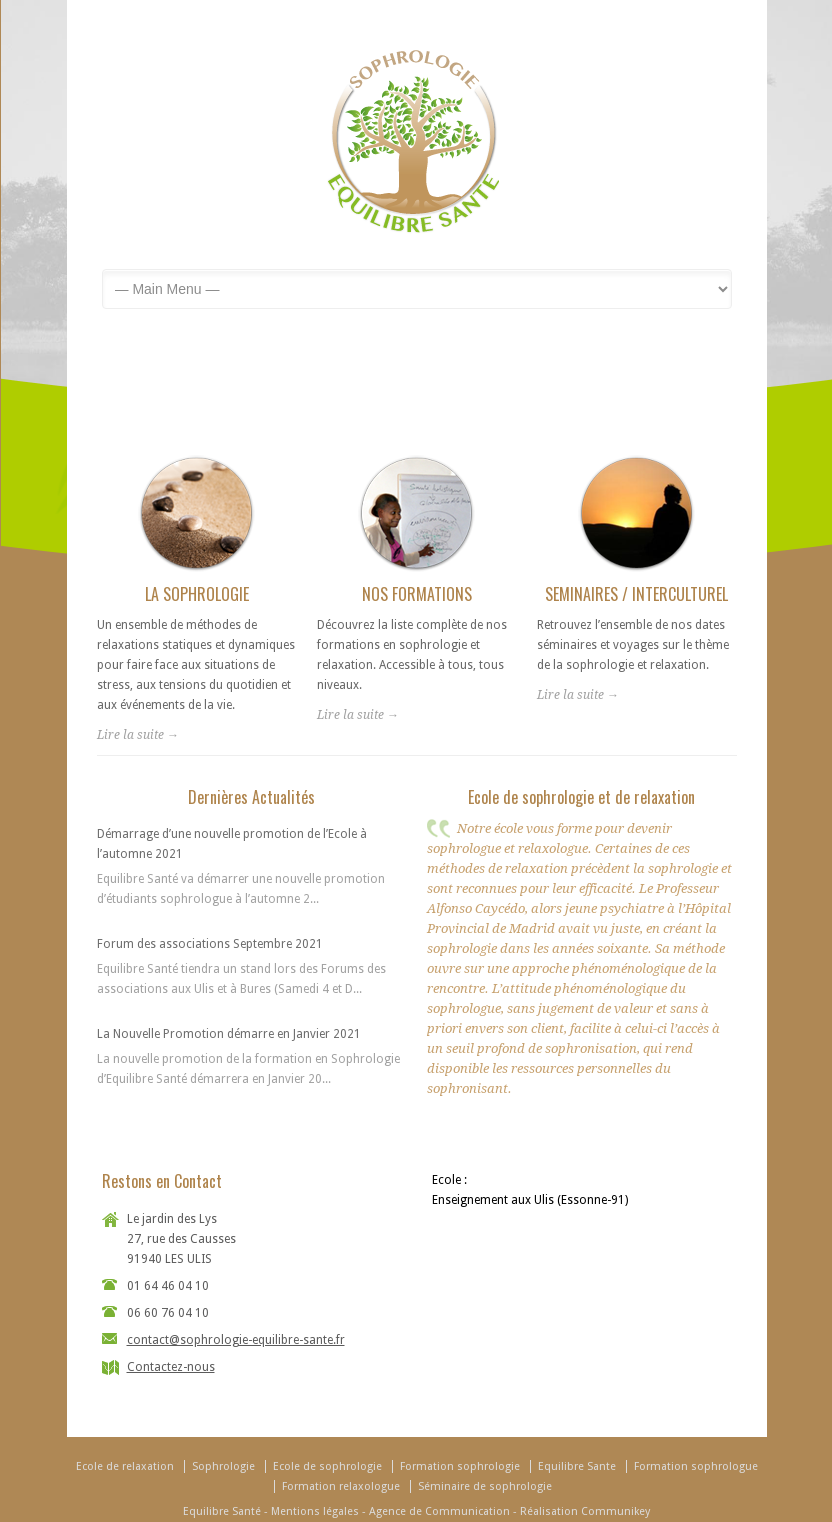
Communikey (615, 1511)
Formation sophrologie (460, 1466)
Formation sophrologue (696, 1466)
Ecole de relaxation (125, 1466)
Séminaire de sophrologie (485, 1486)
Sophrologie (223, 1466)
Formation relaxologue (341, 1486)
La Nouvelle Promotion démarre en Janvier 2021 (229, 1034)
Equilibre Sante (577, 1466)
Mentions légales (315, 1511)
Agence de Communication (439, 1511)
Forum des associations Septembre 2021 (210, 944)
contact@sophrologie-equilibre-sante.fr (236, 1340)
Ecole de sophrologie (327, 1466)
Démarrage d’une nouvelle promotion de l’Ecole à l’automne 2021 (232, 844)
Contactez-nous (171, 1367)
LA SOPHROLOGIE (197, 594)
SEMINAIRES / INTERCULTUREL (636, 594)
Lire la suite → (138, 735)
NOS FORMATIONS (417, 594)
